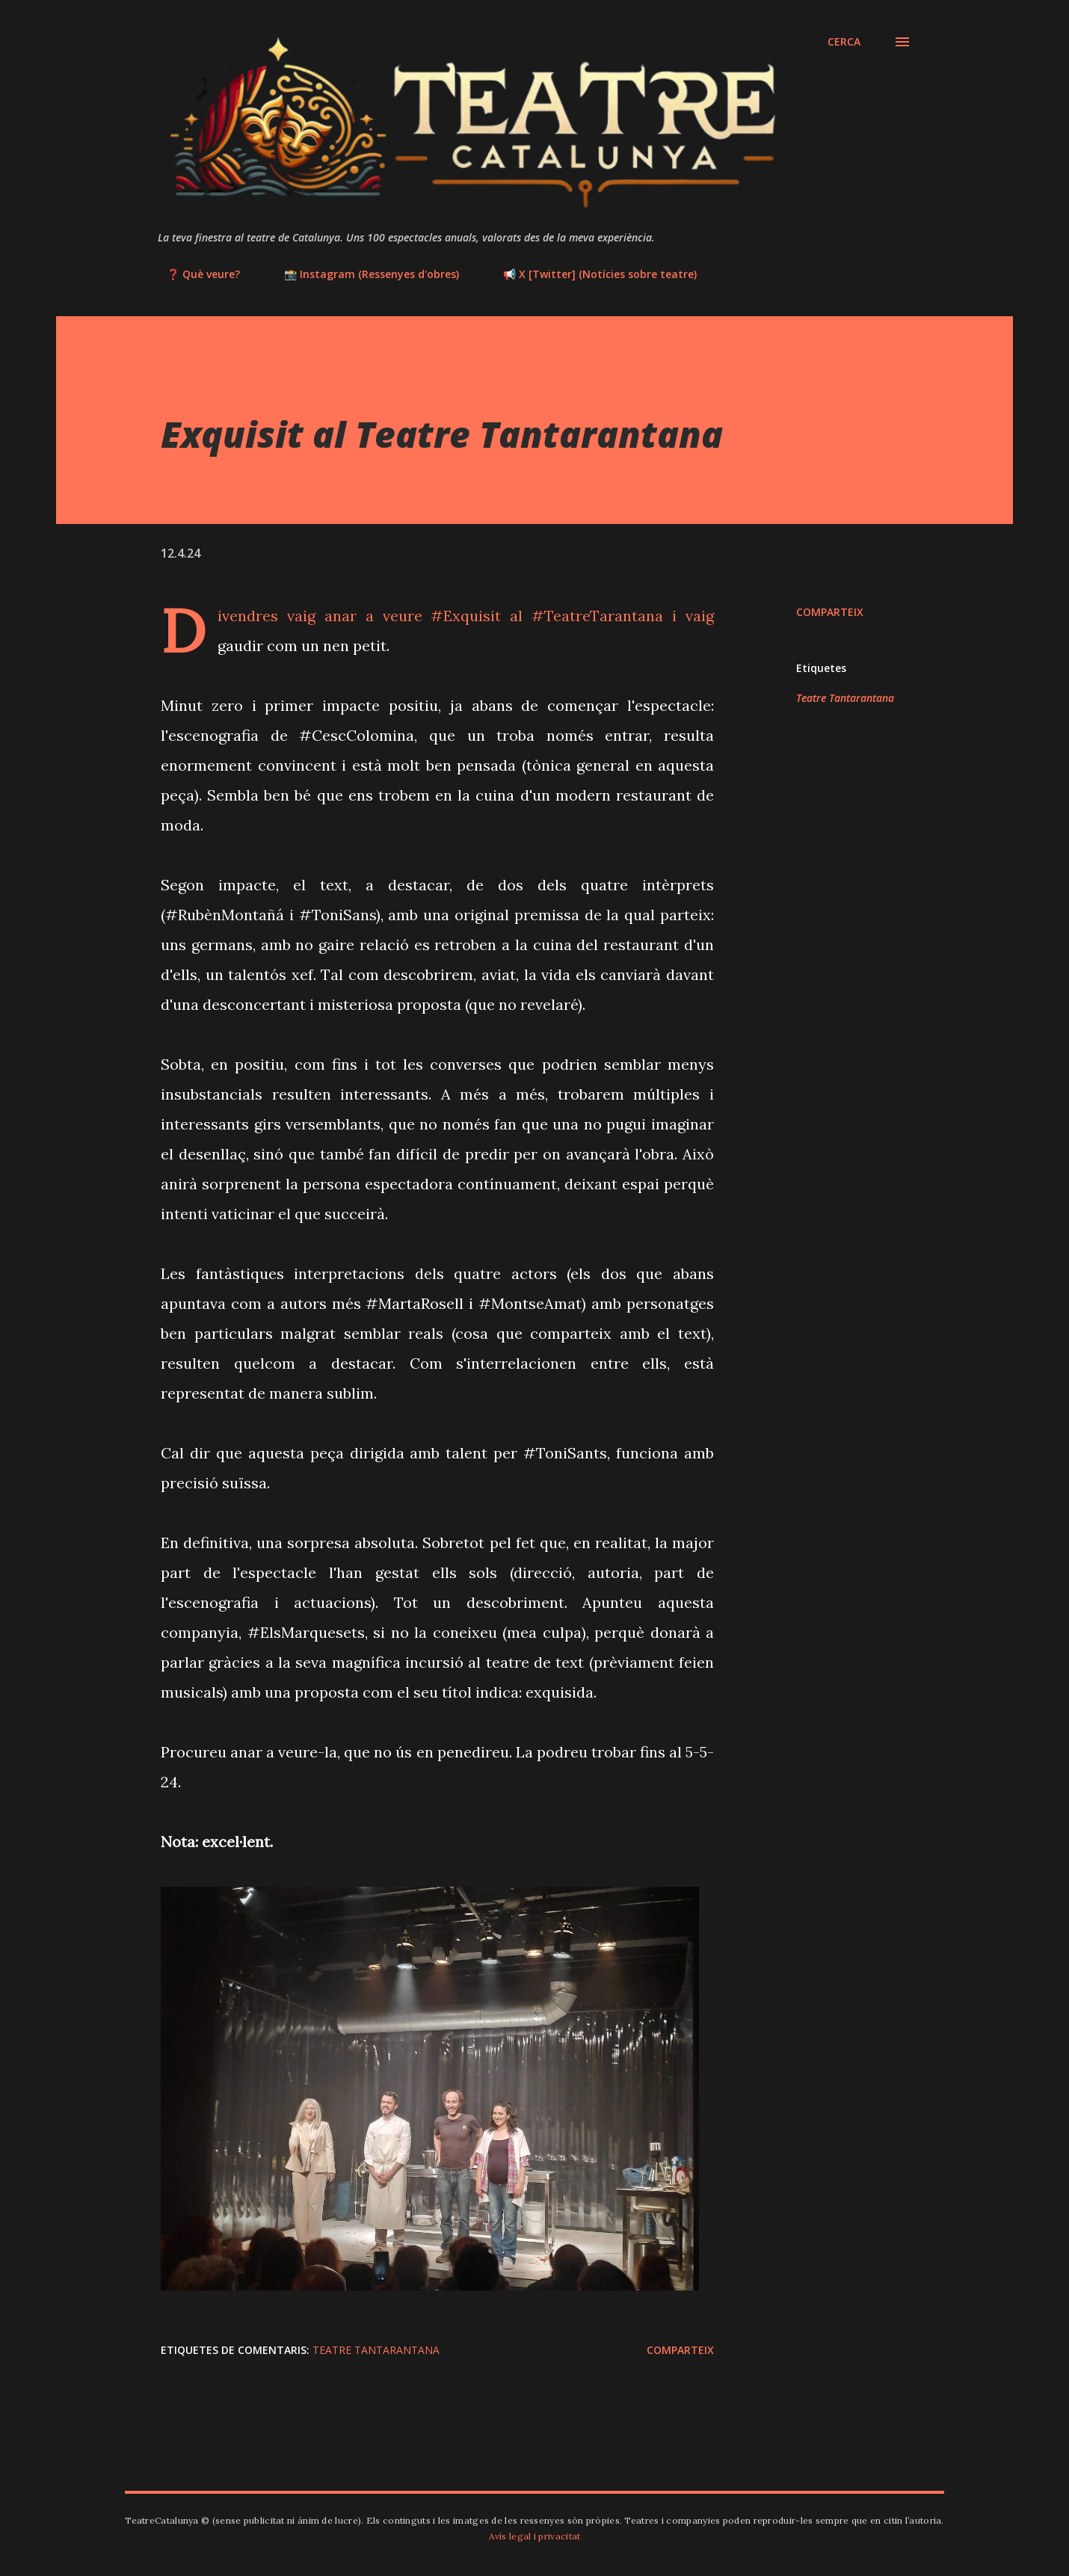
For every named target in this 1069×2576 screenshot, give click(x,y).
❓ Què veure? (194, 274)
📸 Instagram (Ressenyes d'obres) (362, 274)
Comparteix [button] (829, 612)
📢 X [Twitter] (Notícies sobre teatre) (591, 274)
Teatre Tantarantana (845, 698)
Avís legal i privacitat (535, 2536)
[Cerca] (844, 42)
